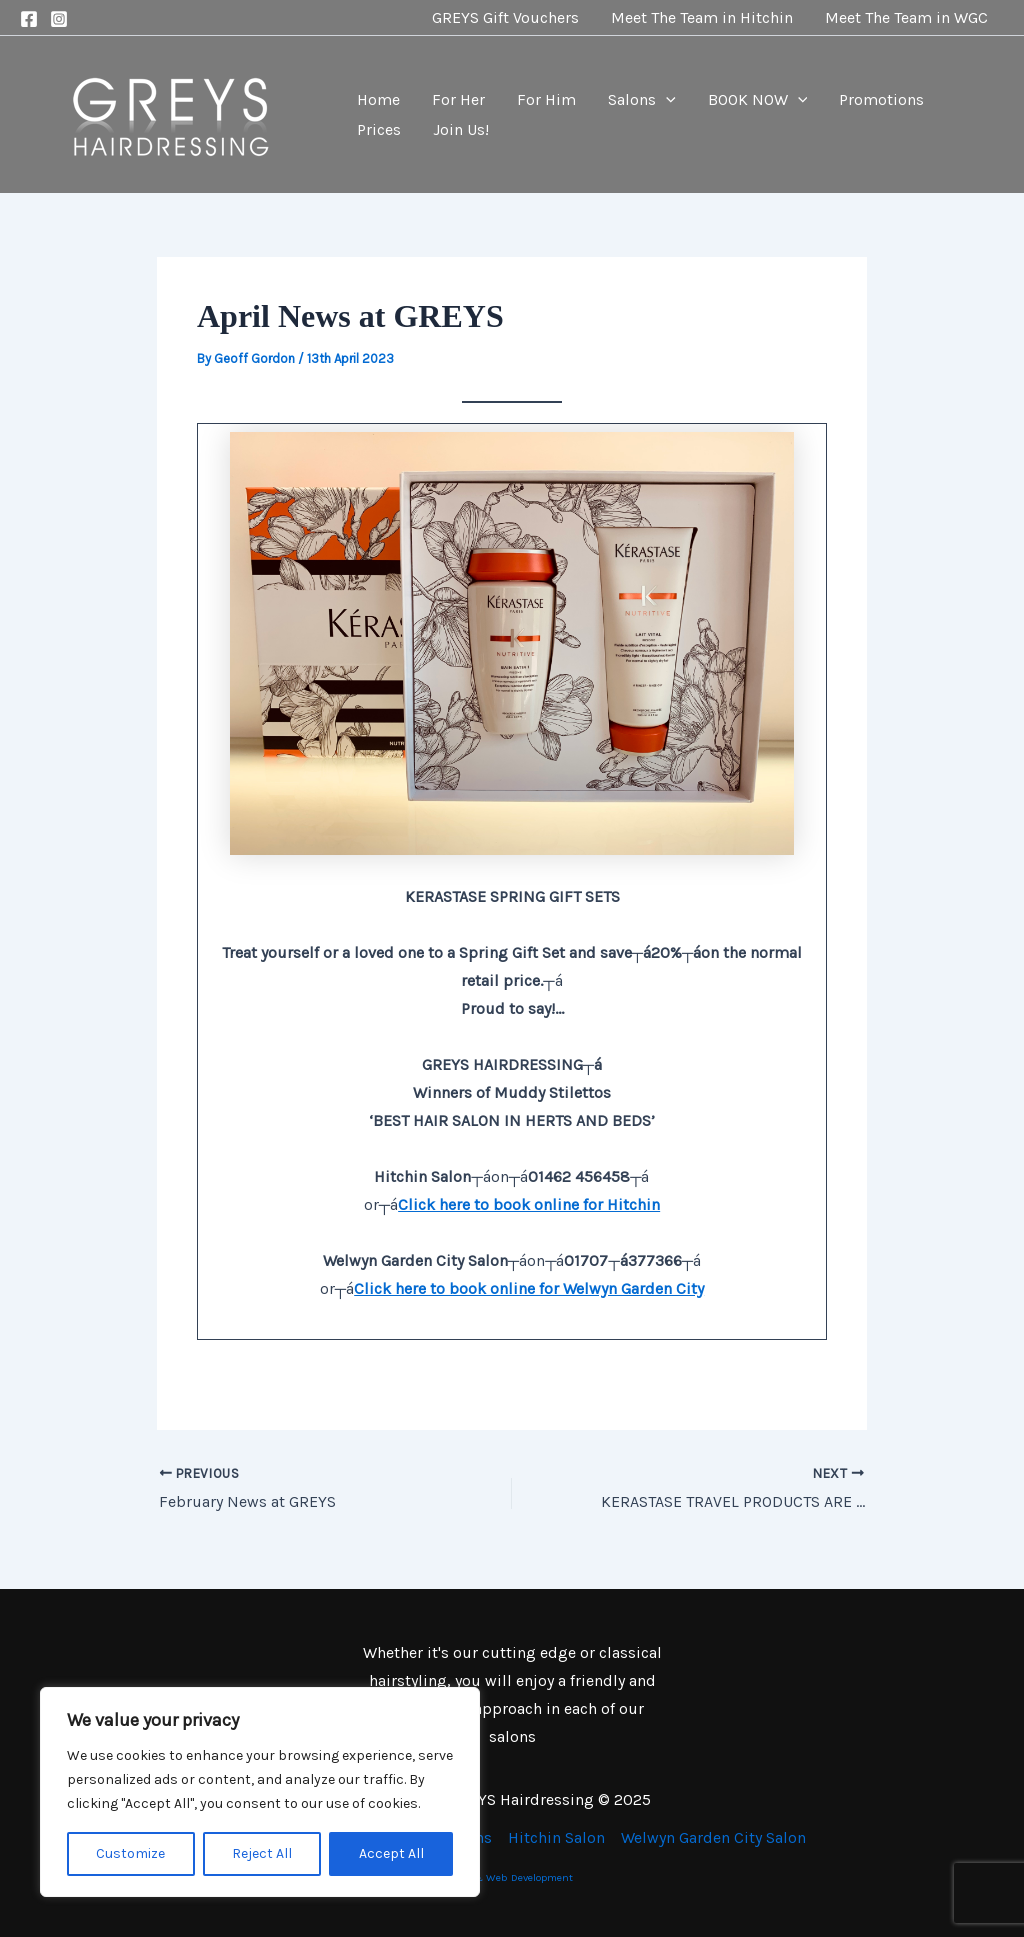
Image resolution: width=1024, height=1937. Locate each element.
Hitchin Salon (556, 1837)
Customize (130, 1853)
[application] (666, 100)
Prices (379, 129)
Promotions (881, 99)
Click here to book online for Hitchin (529, 1204)
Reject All (262, 1853)
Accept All (391, 1853)
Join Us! (461, 129)
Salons (642, 100)
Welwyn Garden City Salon (713, 1837)
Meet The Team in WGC (906, 17)
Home (378, 99)
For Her (458, 99)
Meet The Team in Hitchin (702, 17)
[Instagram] (59, 19)
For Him (546, 99)
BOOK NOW (758, 100)
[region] (260, 1792)
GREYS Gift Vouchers (505, 17)
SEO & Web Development (512, 1877)
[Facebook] (29, 19)
